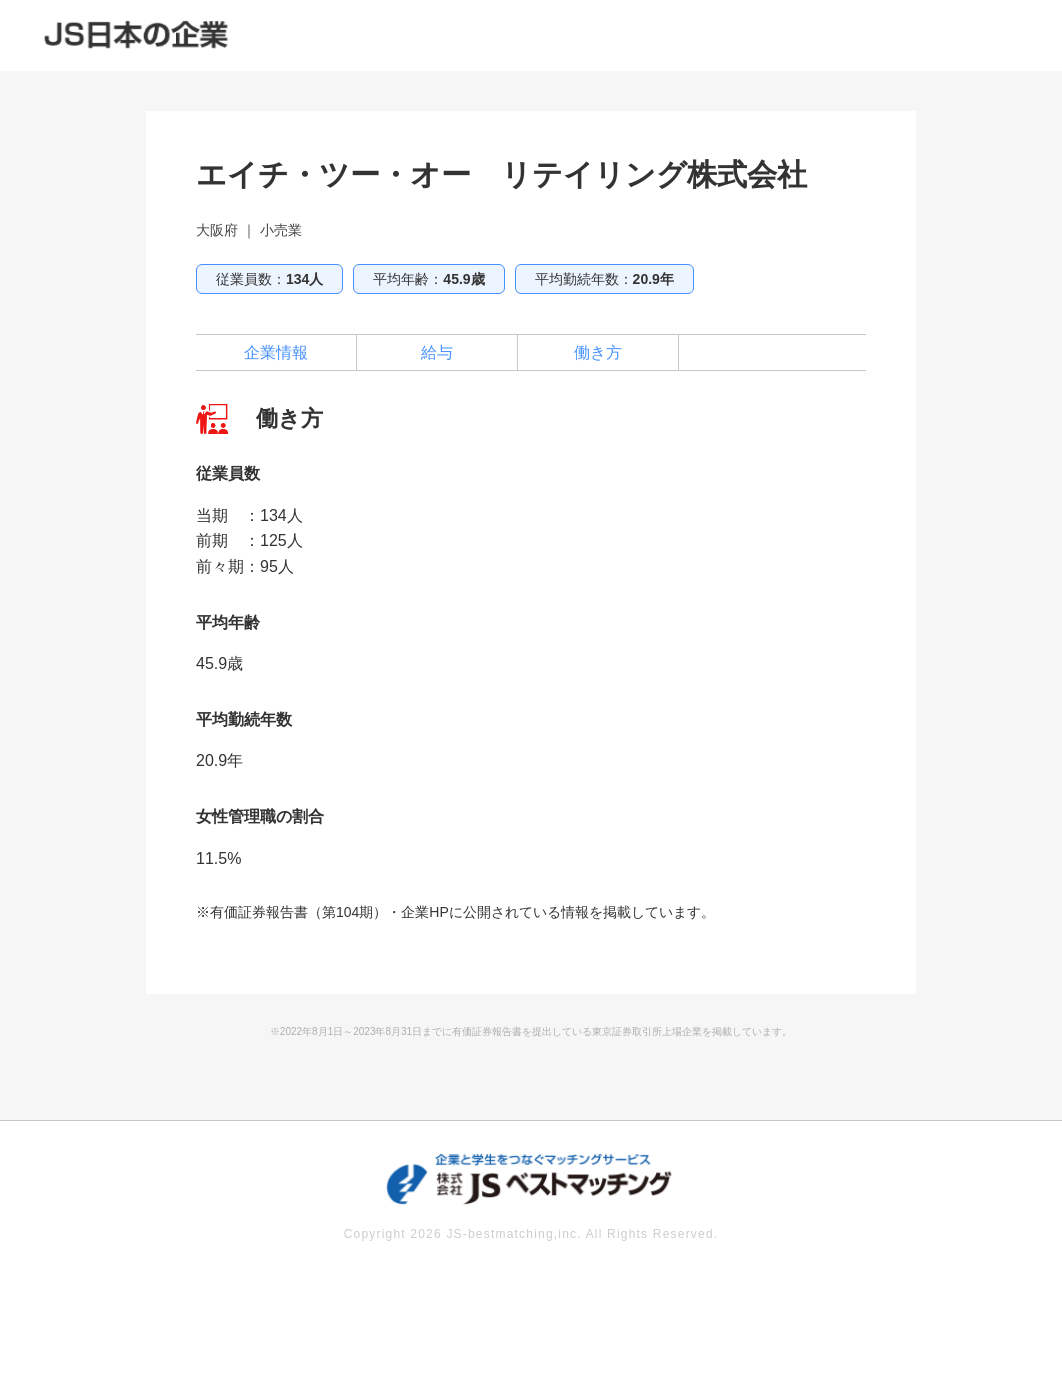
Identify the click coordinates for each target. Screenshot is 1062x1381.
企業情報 (276, 352)
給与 (437, 352)
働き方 (598, 352)
